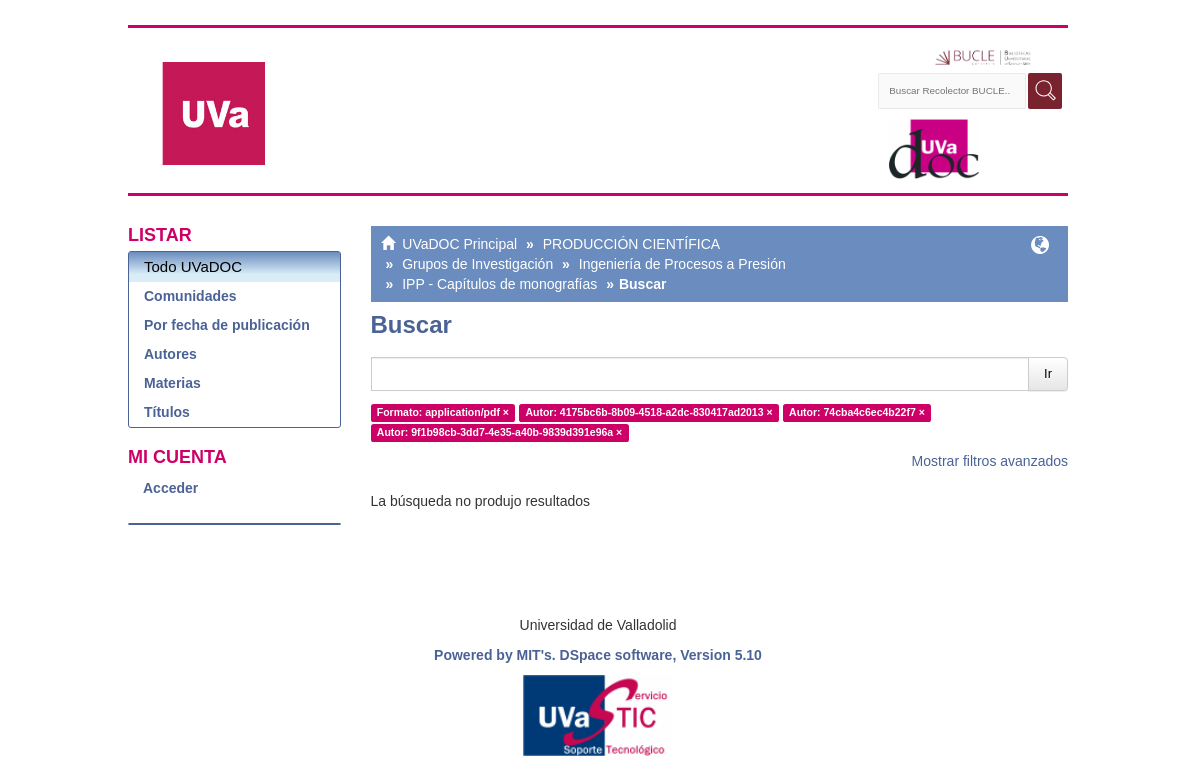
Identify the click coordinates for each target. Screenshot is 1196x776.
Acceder (170, 488)
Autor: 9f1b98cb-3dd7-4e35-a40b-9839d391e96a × (499, 432)
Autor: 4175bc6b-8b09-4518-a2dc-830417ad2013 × (648, 412)
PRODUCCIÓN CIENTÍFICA (631, 244)
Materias (172, 383)
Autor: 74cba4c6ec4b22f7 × (857, 412)
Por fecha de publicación (227, 325)
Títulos (167, 412)
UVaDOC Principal (459, 244)
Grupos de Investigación (477, 264)
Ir (1048, 373)
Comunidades (190, 296)
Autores (170, 354)
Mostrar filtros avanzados (990, 461)
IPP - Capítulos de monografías (499, 284)
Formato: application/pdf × (443, 412)
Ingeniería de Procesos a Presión (682, 264)
